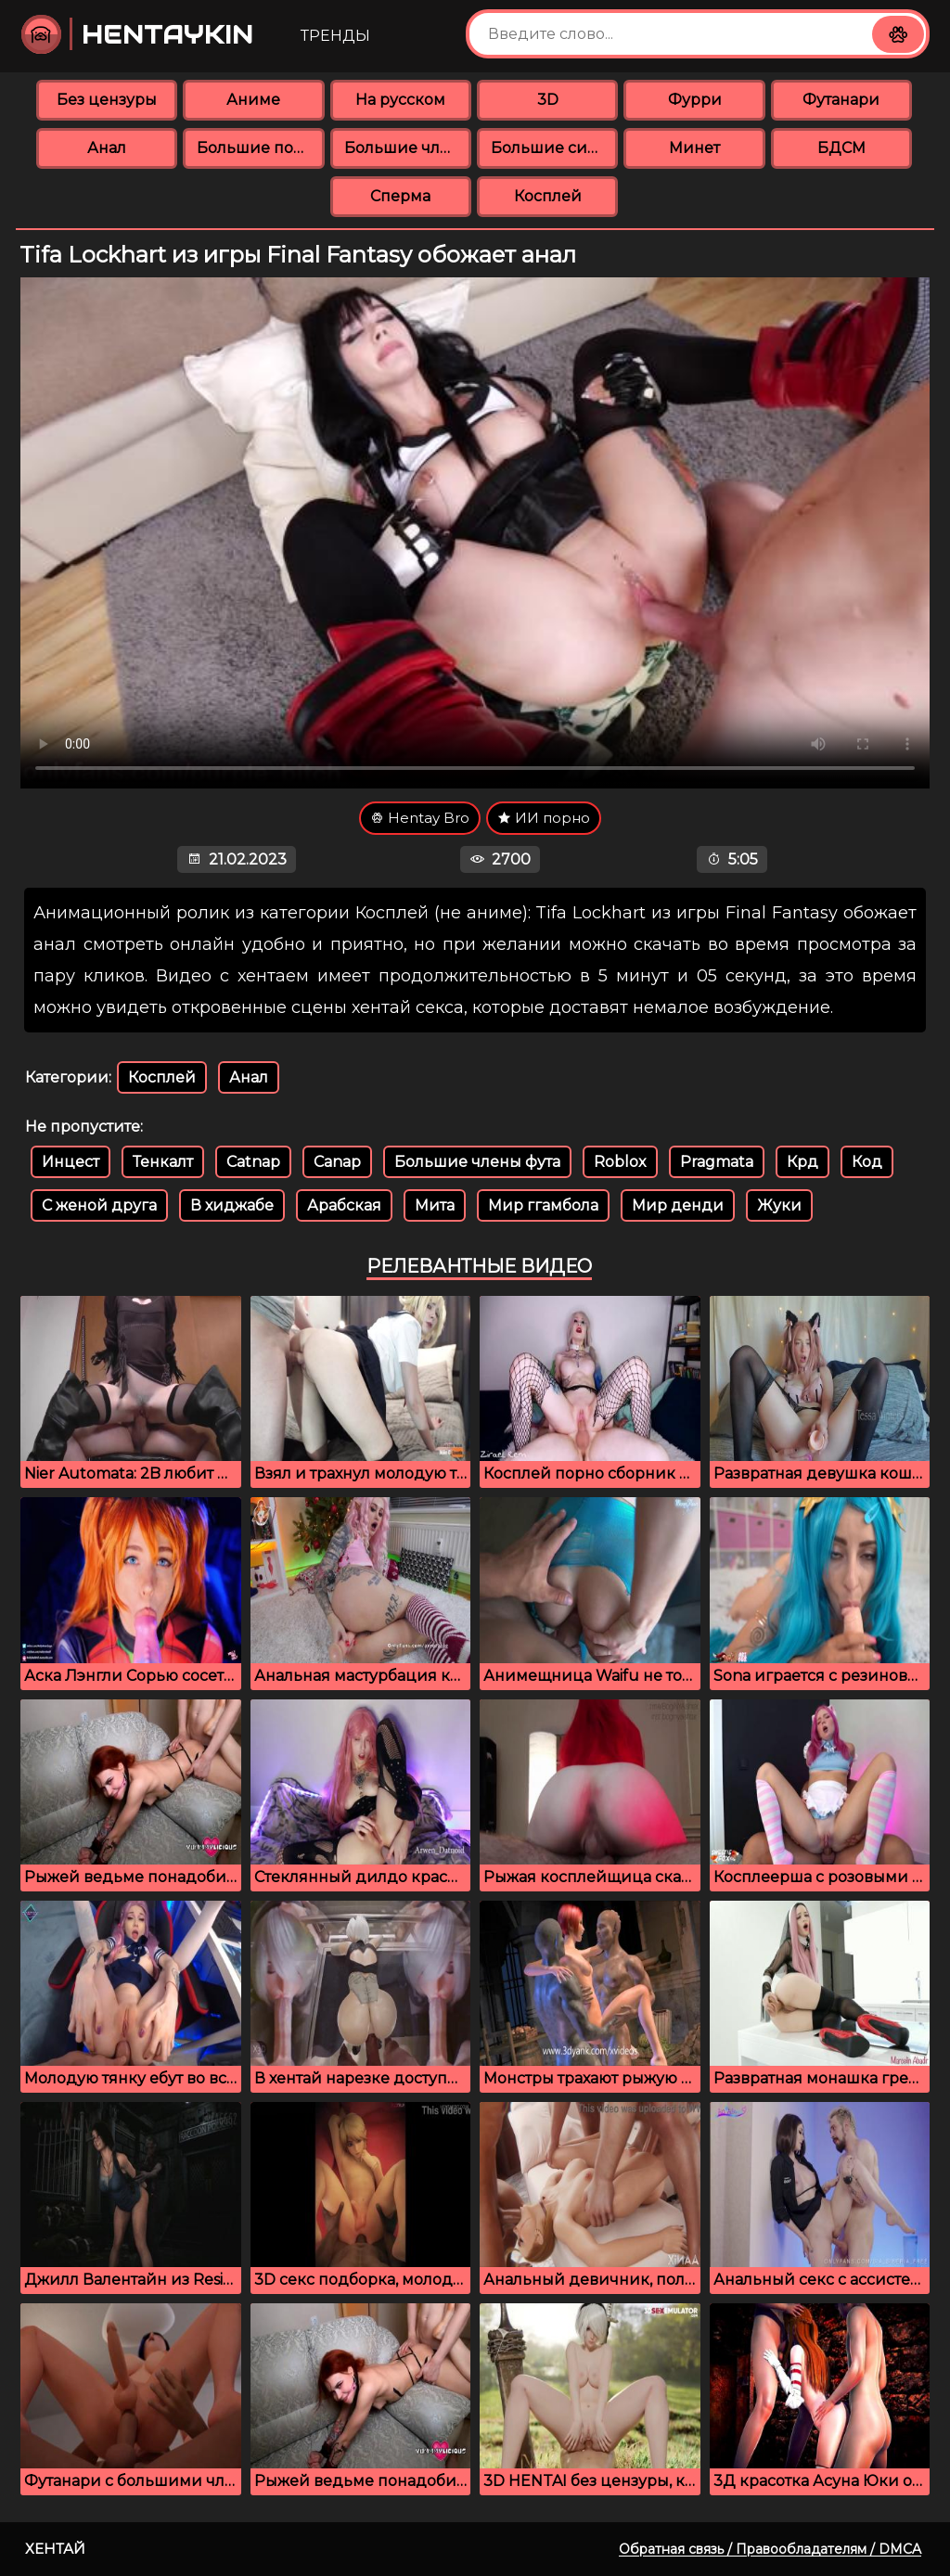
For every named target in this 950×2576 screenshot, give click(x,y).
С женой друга (99, 1205)
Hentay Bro (419, 818)
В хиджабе (232, 1205)
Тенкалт (163, 1162)
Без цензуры (107, 100)
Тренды (335, 36)
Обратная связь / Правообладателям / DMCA (770, 2549)
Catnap (253, 1162)
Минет (694, 148)
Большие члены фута (477, 1162)
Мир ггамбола (543, 1205)
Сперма (400, 196)
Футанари (840, 100)
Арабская (344, 1205)
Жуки (779, 1205)
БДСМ (841, 148)
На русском (400, 100)
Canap (337, 1162)
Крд (802, 1162)
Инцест (70, 1162)
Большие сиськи (554, 148)
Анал (106, 148)
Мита (435, 1205)
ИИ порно (543, 818)
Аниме (253, 100)
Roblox (620, 1162)
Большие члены (407, 148)
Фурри (695, 100)
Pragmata (716, 1162)
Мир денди (678, 1205)
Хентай (55, 2548)
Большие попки (260, 148)
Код (867, 1162)
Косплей (548, 196)
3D (547, 100)
